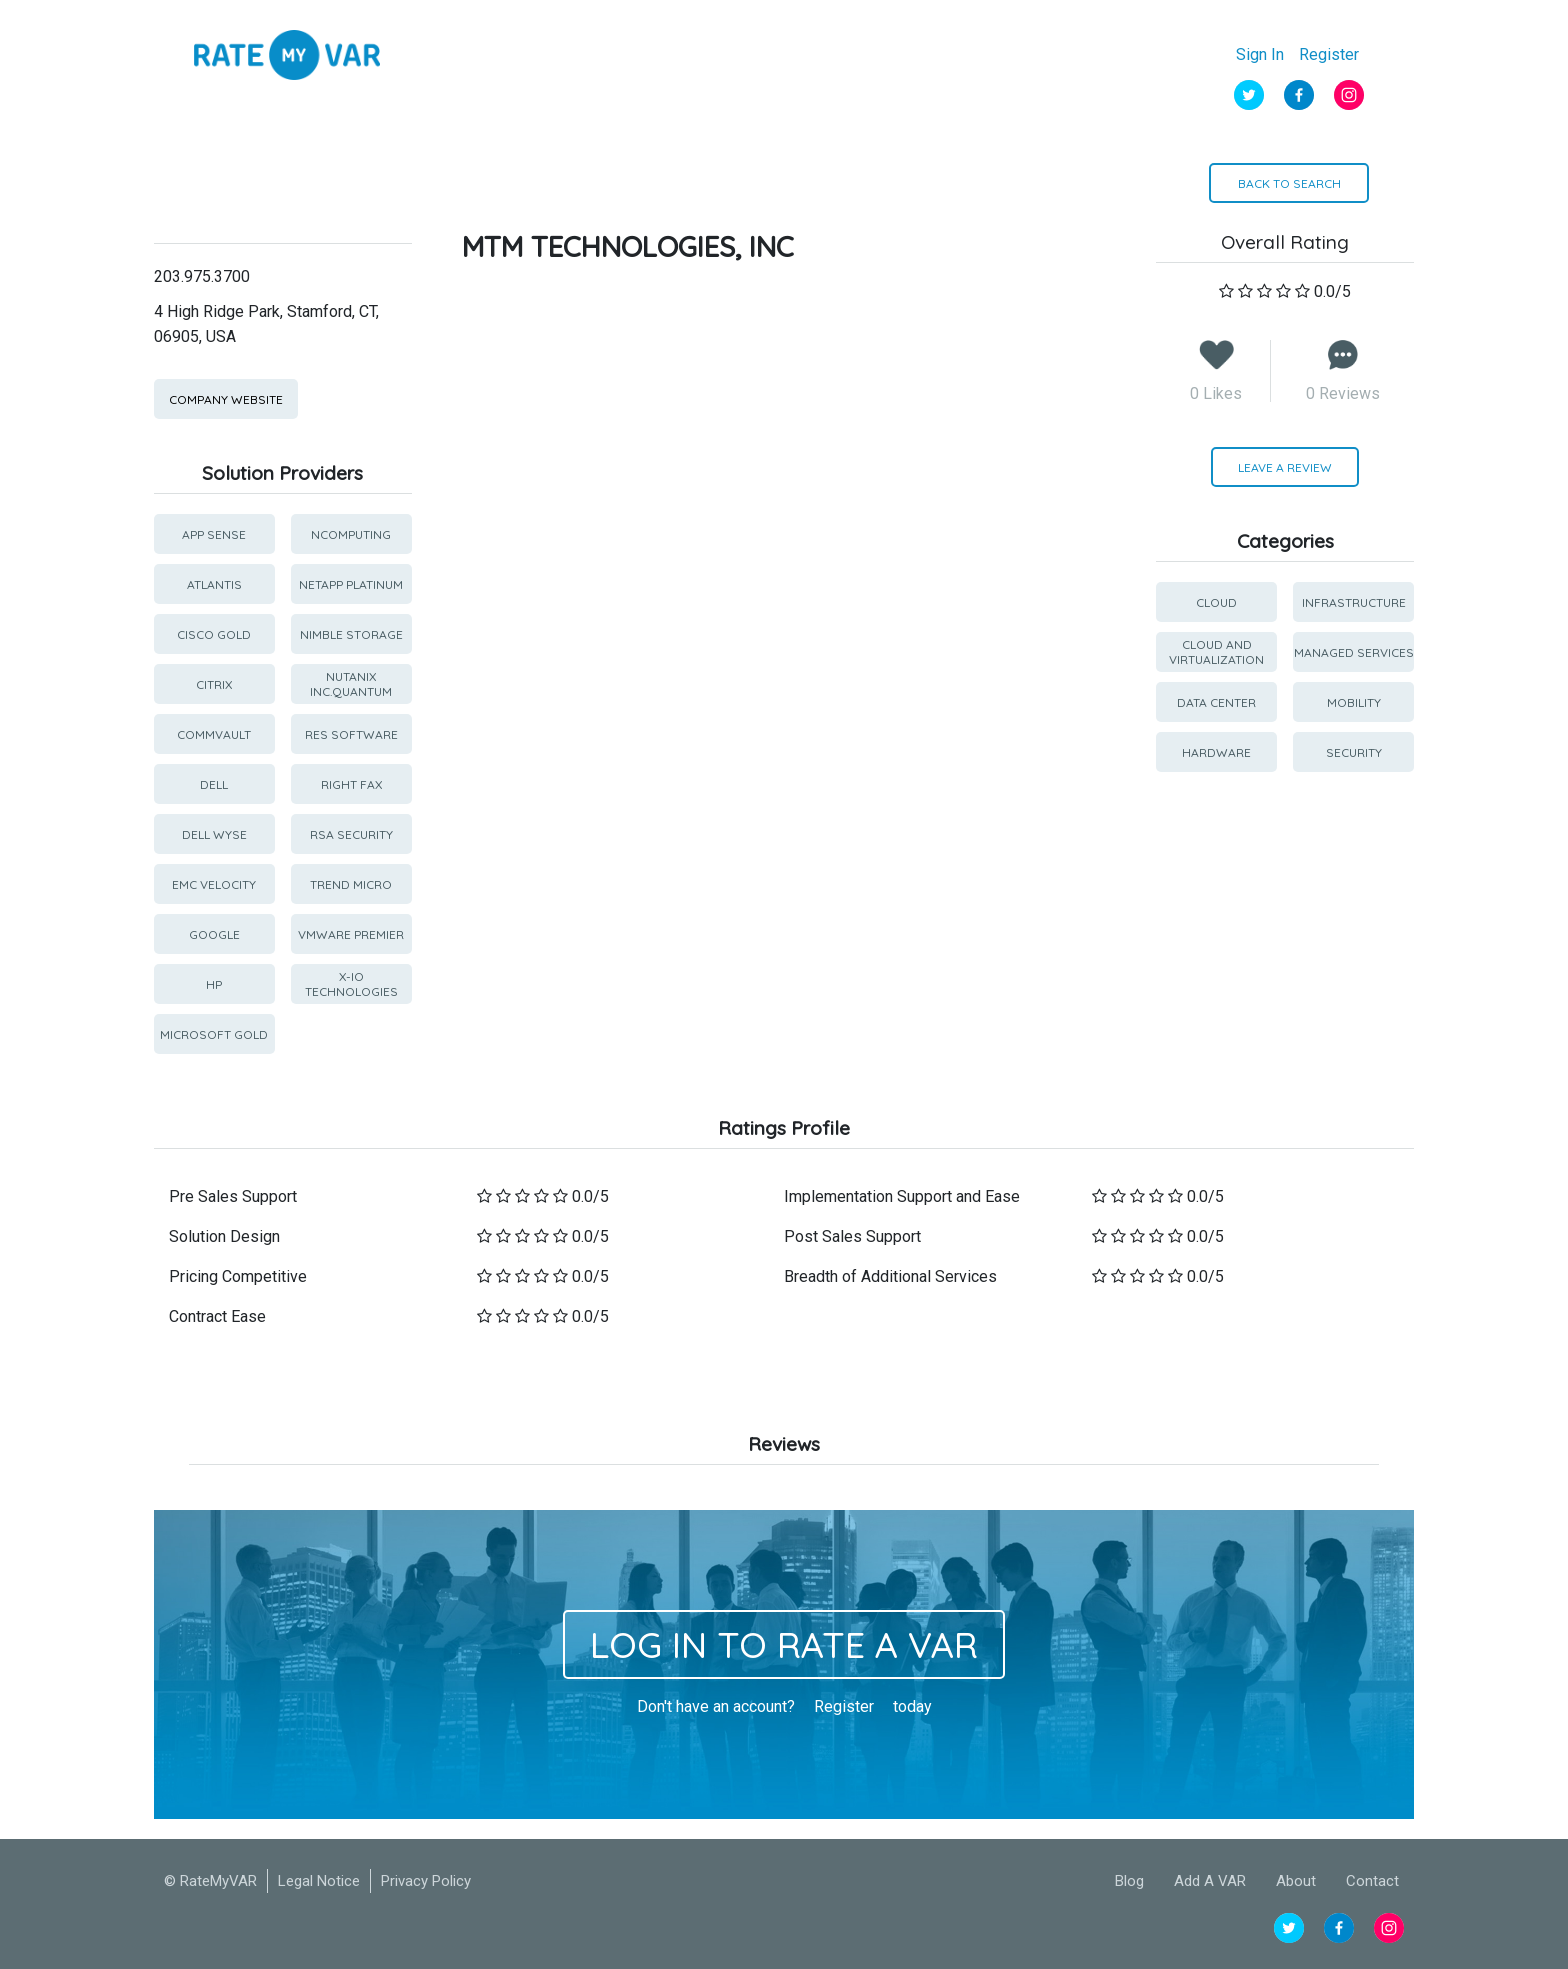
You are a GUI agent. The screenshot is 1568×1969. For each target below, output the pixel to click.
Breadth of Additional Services (890, 1276)
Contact (1372, 1881)
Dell (214, 784)
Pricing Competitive (238, 1276)
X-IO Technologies (351, 984)
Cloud (1216, 602)
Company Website (226, 399)
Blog (1129, 1881)
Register (1329, 55)
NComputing (351, 534)
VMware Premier (351, 934)
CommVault (214, 734)
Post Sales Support (852, 1236)
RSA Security (351, 834)
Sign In (1260, 55)
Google (214, 934)
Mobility (1354, 702)
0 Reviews (1343, 393)
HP (214, 984)
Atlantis (214, 584)
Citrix (214, 684)
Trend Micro (351, 884)
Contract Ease (217, 1316)
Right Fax (351, 784)
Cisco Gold (214, 634)
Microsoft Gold (214, 1034)
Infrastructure (1354, 602)
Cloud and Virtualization (1216, 652)
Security (1354, 752)
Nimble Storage (351, 634)
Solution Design (224, 1236)
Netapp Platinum (351, 584)
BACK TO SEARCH (1289, 183)
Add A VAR (1210, 1881)
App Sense (214, 534)
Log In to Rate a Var (784, 1644)
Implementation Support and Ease (902, 1196)
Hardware (1216, 752)
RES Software (351, 734)
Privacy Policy (426, 1881)
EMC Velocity (214, 884)
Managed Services (1354, 652)
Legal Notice (319, 1881)
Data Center (1216, 702)
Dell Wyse (214, 834)
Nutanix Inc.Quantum (351, 684)
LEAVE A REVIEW (1285, 467)
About (1296, 1881)
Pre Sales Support (233, 1196)
